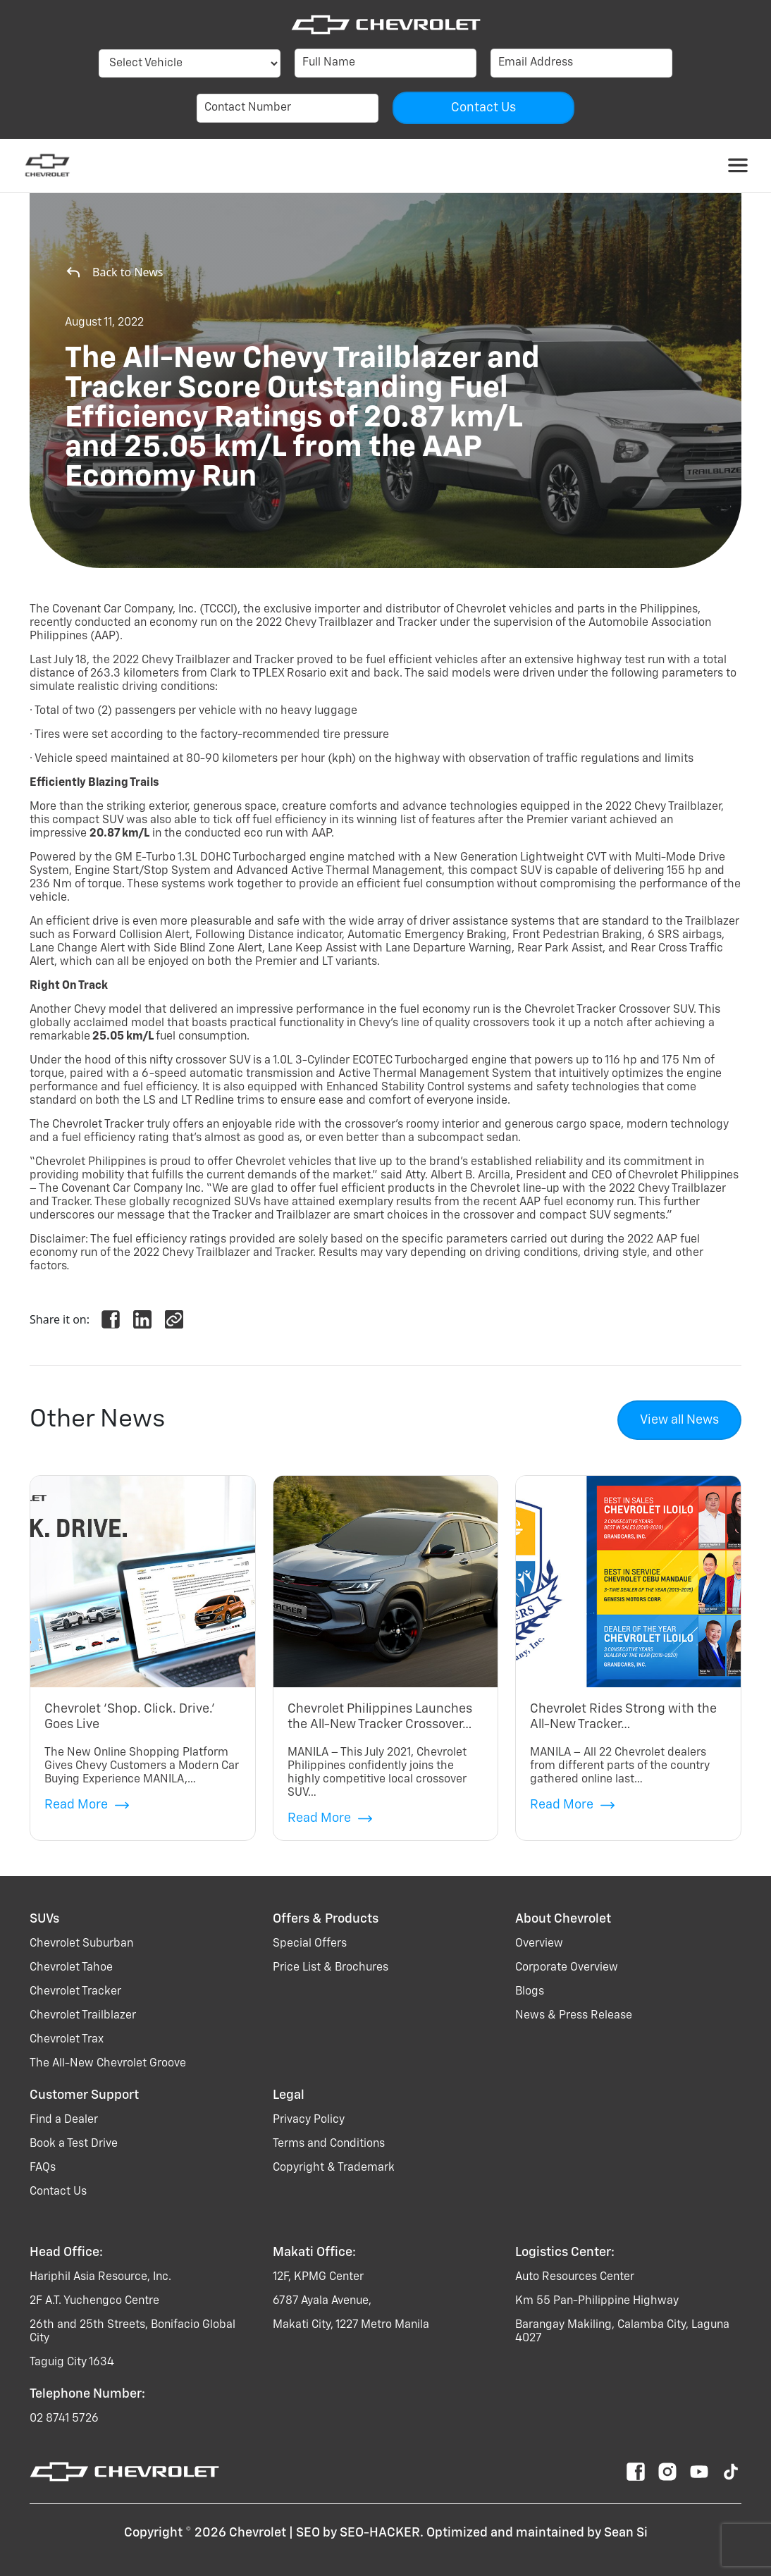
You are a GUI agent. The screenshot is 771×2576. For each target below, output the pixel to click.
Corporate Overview (566, 1967)
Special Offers (310, 1943)
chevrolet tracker (75, 1991)
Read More (86, 1805)
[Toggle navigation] (737, 165)
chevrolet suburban (81, 1943)
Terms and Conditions (329, 2144)
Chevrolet (257, 2533)
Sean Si (626, 2533)
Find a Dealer (64, 2120)
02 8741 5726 (64, 2418)
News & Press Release (573, 2015)
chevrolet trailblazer (83, 2015)
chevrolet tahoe (71, 1967)
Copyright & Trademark (334, 2168)
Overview (539, 1943)
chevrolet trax (67, 2039)
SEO (308, 2533)
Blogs (529, 1991)
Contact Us (58, 2192)
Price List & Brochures (330, 1967)
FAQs (43, 2168)
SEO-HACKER (380, 2533)
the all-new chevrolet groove (108, 2063)
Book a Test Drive (74, 2144)
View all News (679, 1420)
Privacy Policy (309, 2120)
